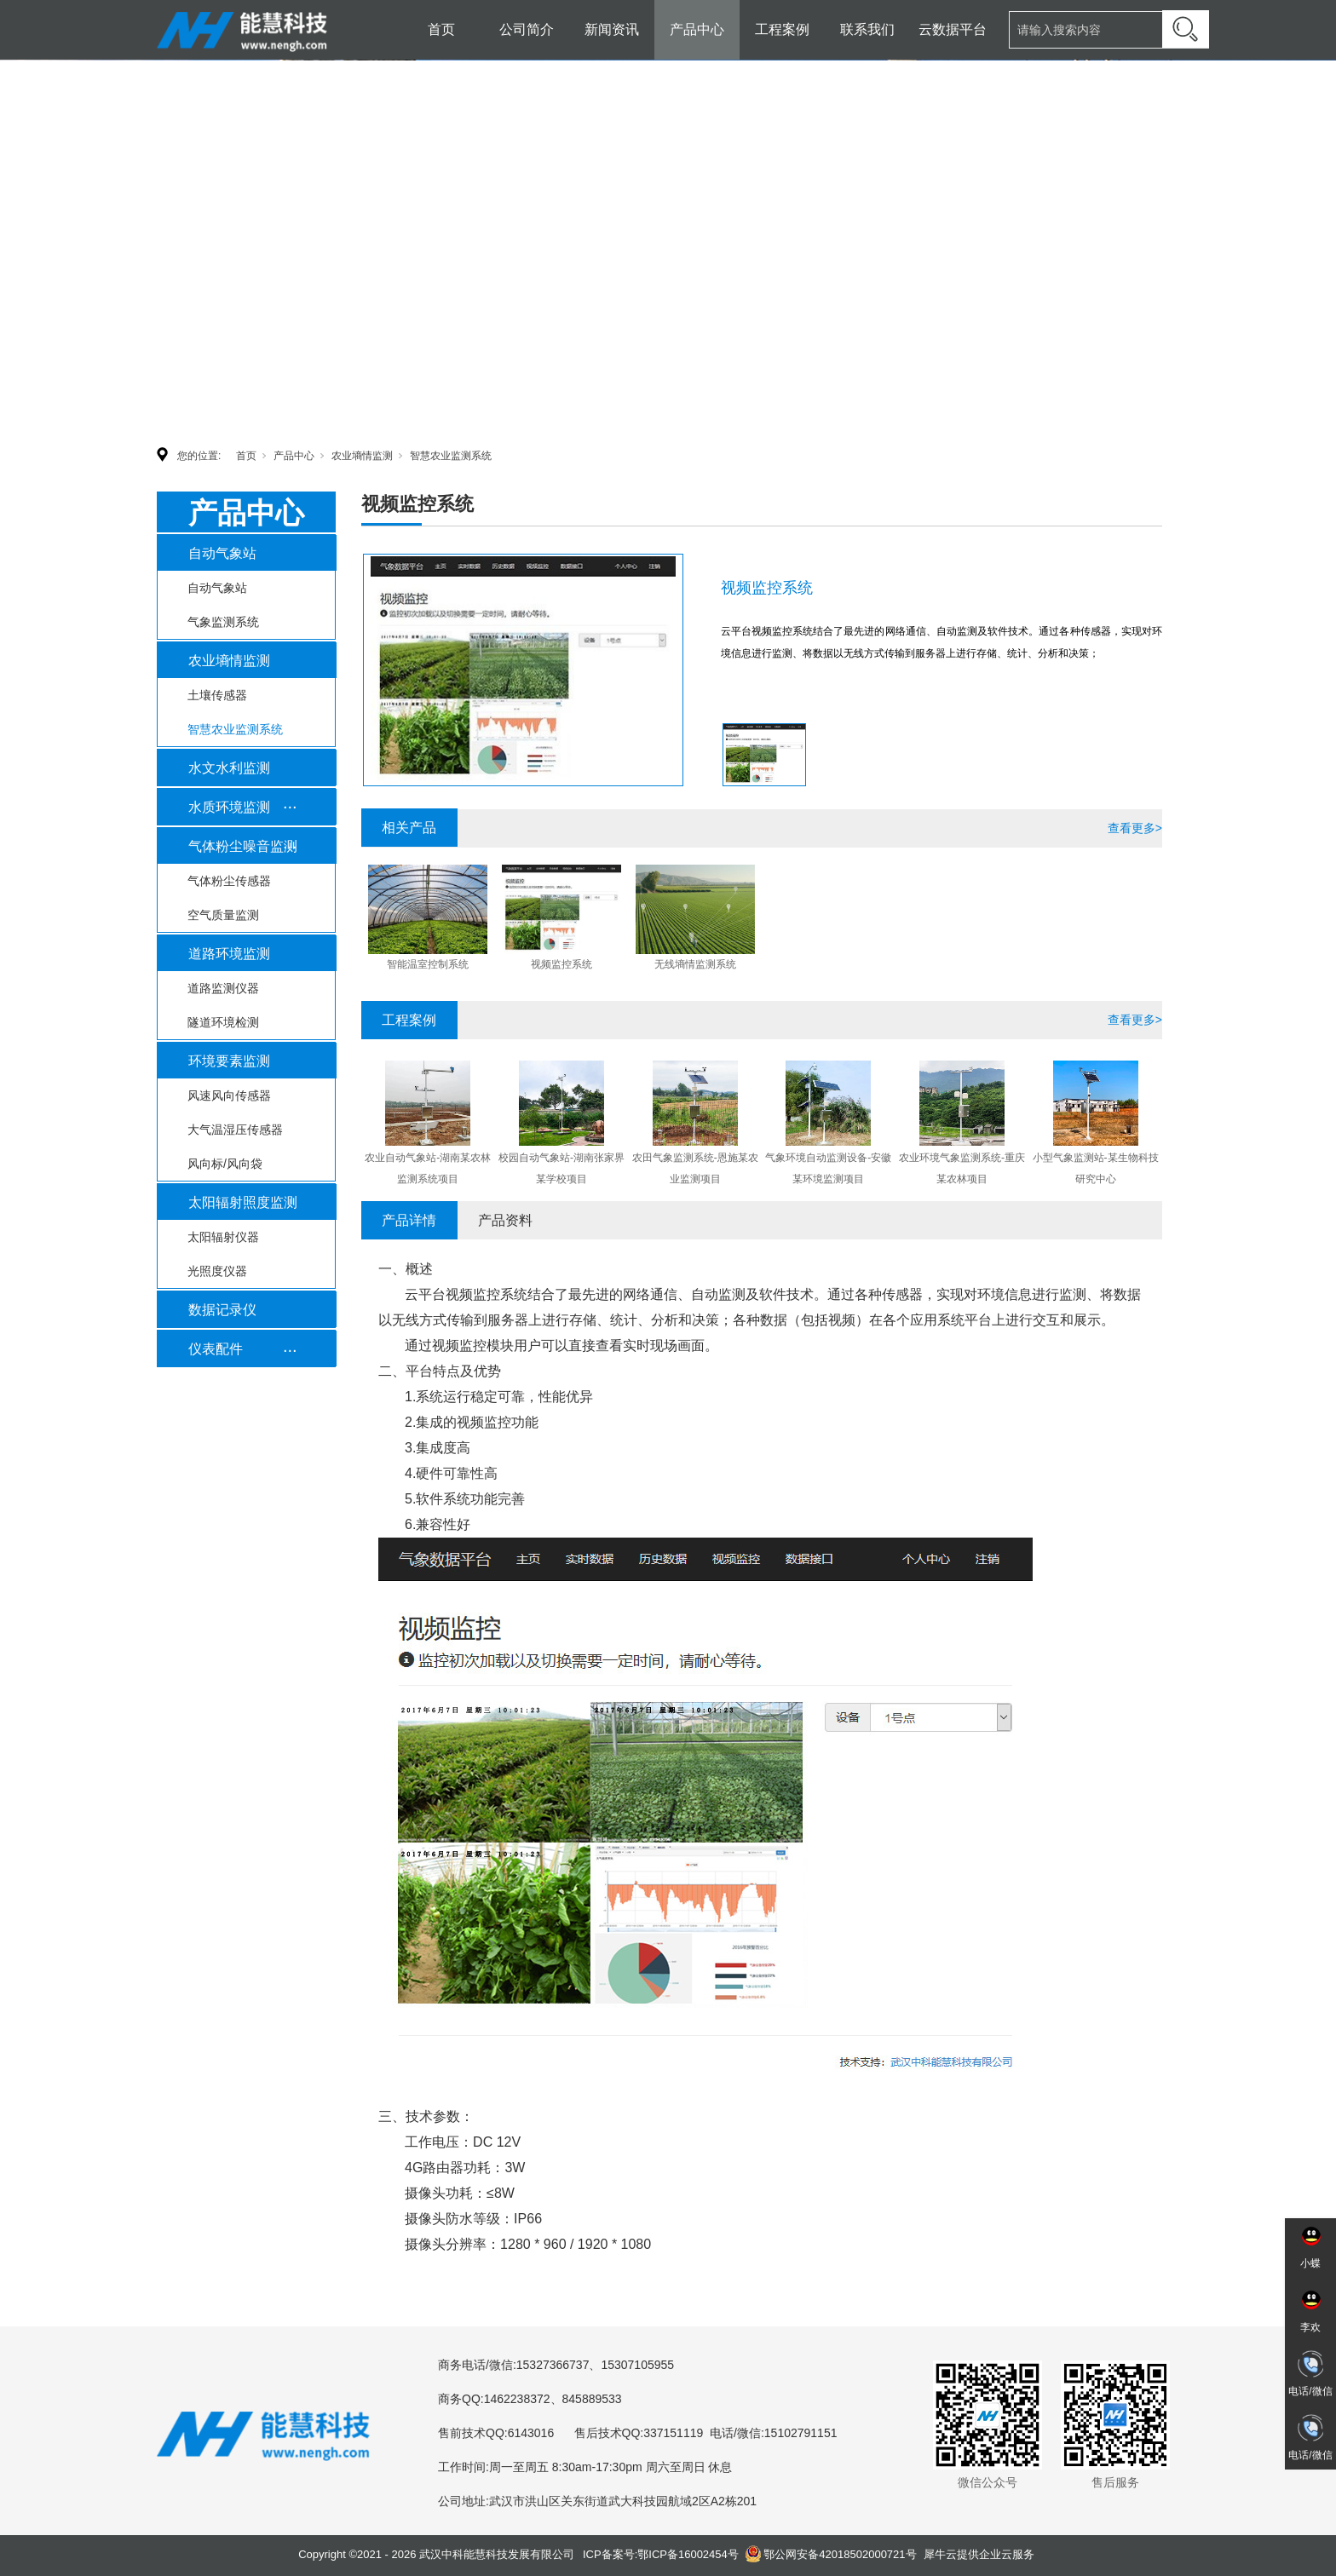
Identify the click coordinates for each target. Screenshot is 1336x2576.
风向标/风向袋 (224, 1163)
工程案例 (782, 29)
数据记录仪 (222, 1309)
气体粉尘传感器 (229, 881)
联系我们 (867, 29)
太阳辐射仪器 (223, 1237)
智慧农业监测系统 (451, 456)
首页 (441, 29)
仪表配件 (215, 1349)
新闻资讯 (611, 29)
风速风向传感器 (229, 1095)
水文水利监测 (229, 768)
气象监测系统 (223, 622)
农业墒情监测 (362, 456)
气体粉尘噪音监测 (242, 846)
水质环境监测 (229, 807)
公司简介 (526, 29)
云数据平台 (952, 29)
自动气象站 (222, 553)
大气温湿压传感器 (235, 1129)
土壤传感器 (217, 695)
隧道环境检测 (223, 1022)
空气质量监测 (223, 915)
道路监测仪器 (223, 988)
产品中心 (697, 29)
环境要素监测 (229, 1061)
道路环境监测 (229, 953)
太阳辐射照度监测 (242, 1202)
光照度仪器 (217, 1271)
